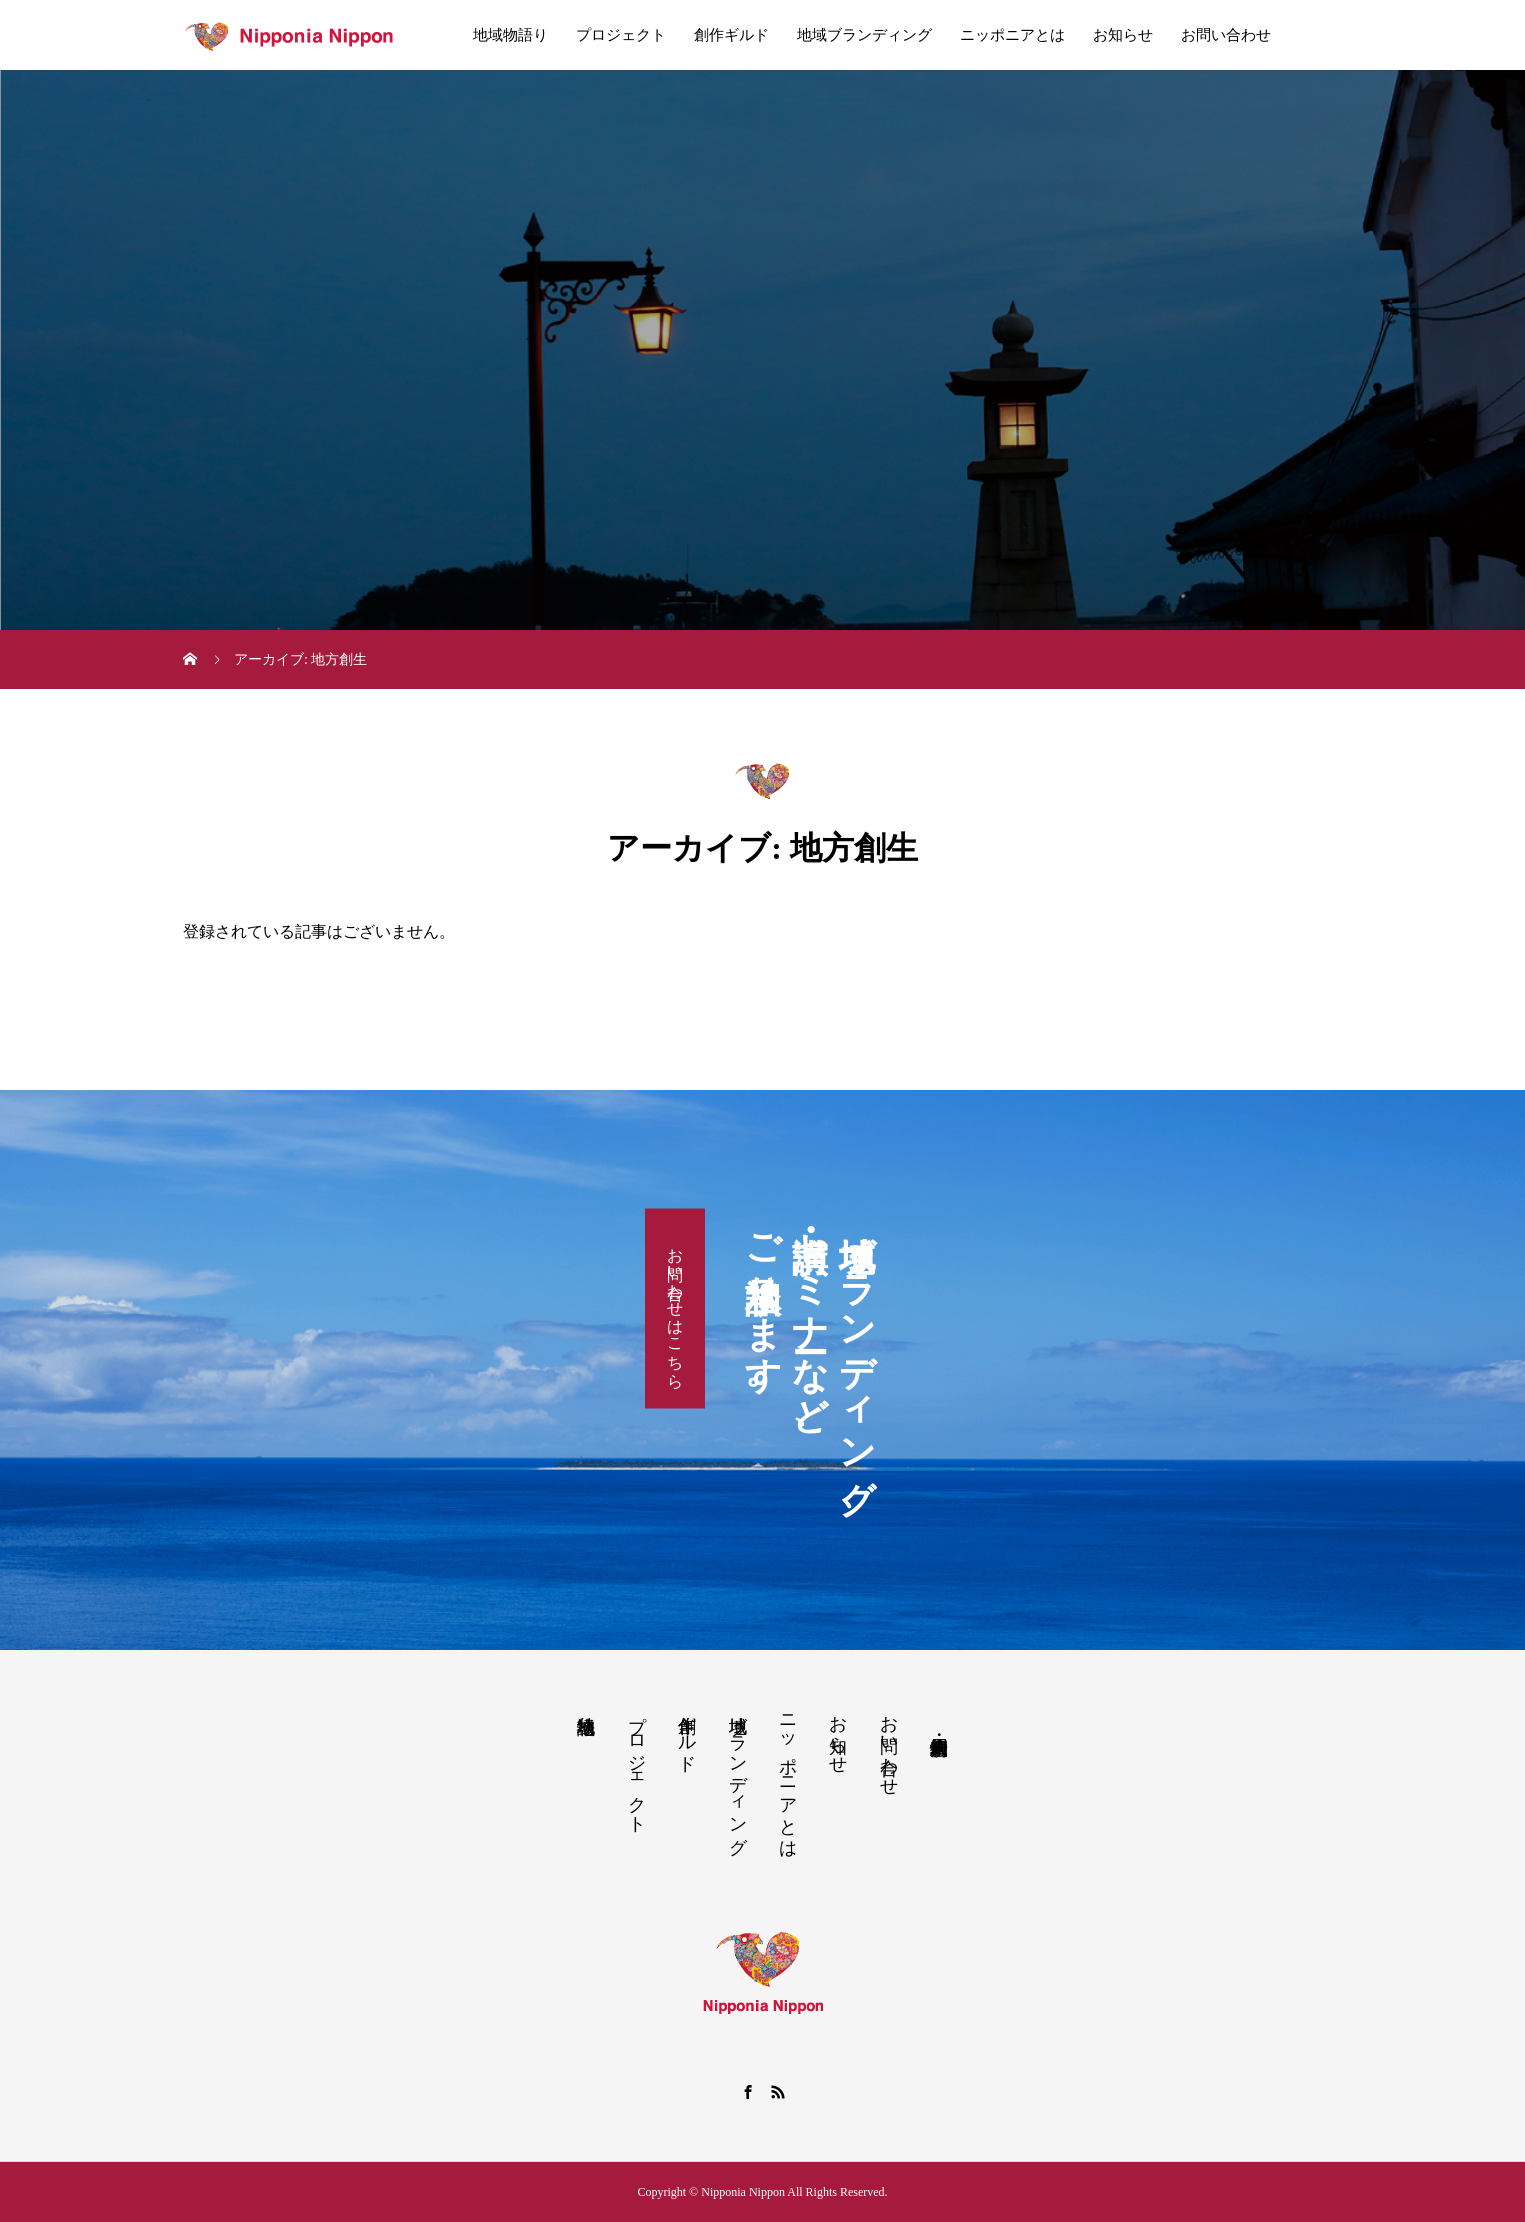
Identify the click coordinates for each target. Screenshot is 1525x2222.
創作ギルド (731, 35)
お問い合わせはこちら (675, 1308)
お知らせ (1123, 35)
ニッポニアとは (1012, 35)
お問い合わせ (1226, 35)
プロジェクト (621, 35)
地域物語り (510, 35)
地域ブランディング (864, 35)
